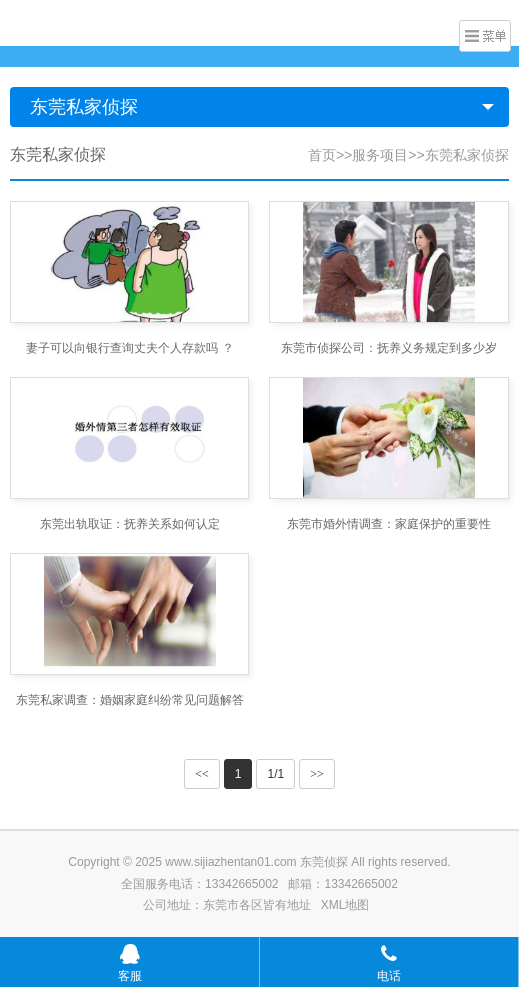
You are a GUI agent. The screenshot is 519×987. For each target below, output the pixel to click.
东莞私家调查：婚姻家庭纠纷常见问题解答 (130, 700)
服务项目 (380, 155)
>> (317, 774)
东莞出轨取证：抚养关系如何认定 (130, 524)
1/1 (275, 774)
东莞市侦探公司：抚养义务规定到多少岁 (389, 348)
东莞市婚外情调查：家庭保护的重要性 (389, 524)
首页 (322, 155)
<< (202, 774)
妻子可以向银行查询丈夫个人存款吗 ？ (129, 348)
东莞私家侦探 (84, 107)
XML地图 (345, 905)
